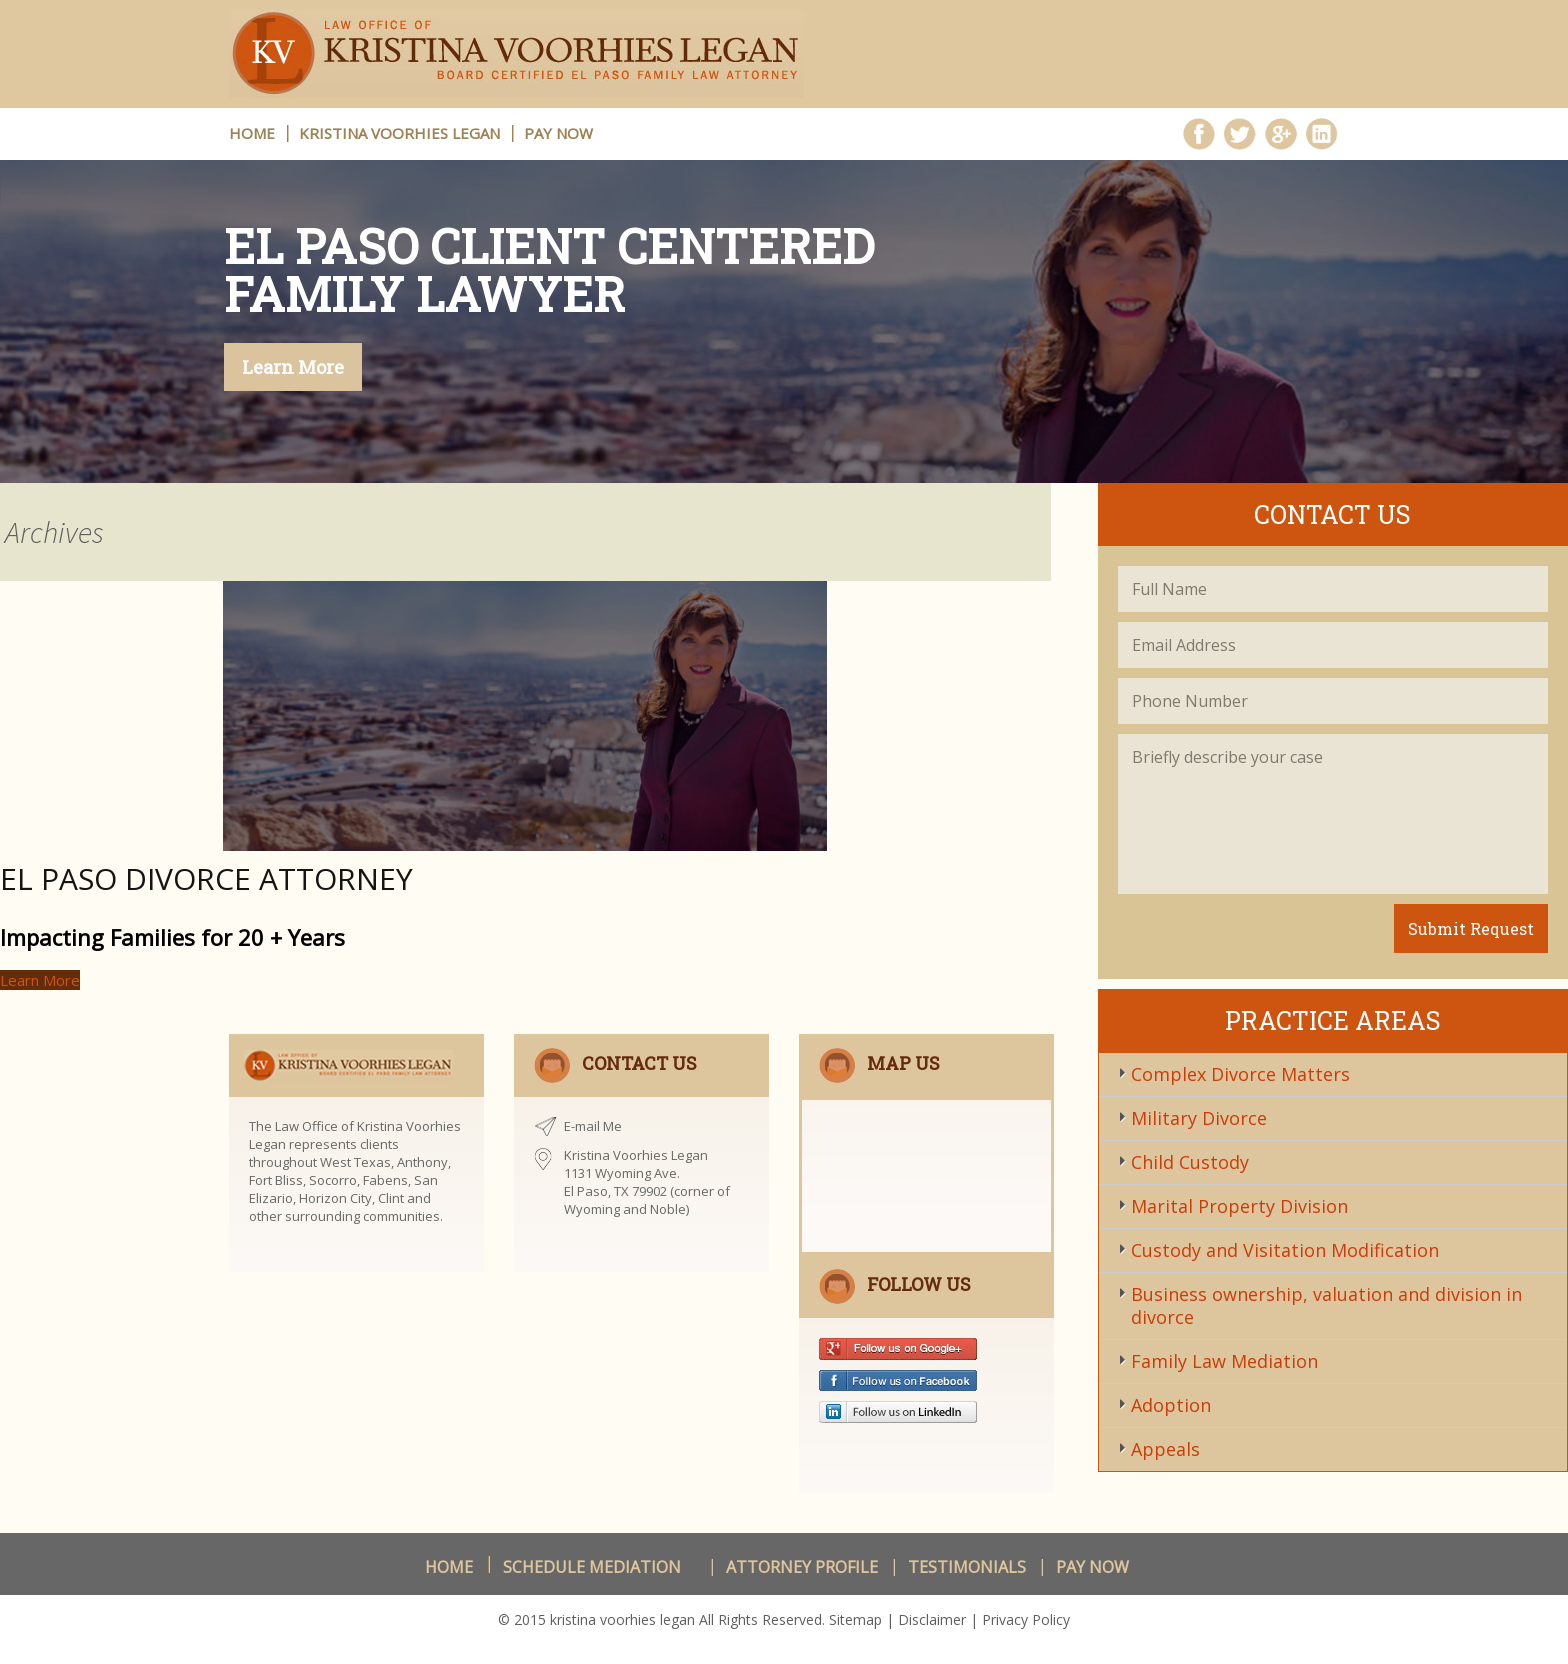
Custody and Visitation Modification (1285, 1250)
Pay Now (558, 133)
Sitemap (855, 1619)
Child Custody (1190, 1162)
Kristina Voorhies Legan (399, 133)
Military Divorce (1199, 1118)
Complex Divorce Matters (1240, 1074)
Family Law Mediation (1224, 1361)
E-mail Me (593, 1126)
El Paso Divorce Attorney (206, 878)
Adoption (1171, 1405)
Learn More (293, 367)
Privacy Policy (1026, 1619)
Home (449, 1567)
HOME (252, 133)
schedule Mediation (592, 1567)
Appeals (1165, 1449)
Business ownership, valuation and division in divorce (1326, 1305)
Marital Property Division (1239, 1206)
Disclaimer (932, 1619)
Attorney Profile (802, 1567)
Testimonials (967, 1567)
